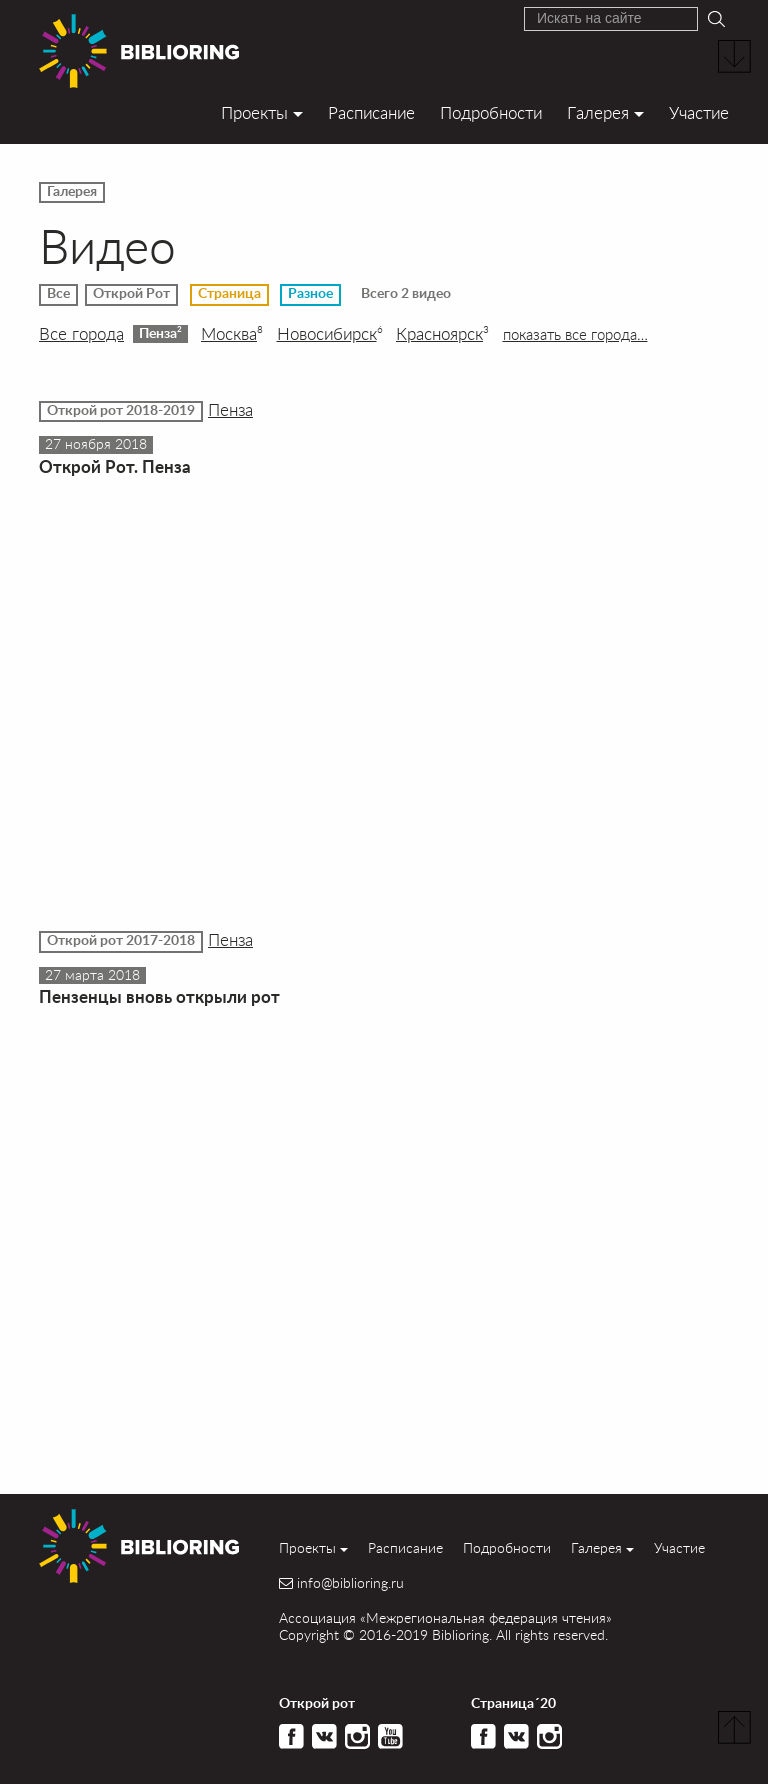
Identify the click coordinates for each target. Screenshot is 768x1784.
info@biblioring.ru (350, 1583)
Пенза (160, 333)
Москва (232, 334)
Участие (699, 112)
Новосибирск (330, 334)
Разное (310, 294)
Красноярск (442, 334)
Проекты (254, 112)
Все (58, 294)
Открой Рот (131, 294)
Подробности (491, 112)
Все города (81, 334)
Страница (229, 294)
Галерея (598, 112)
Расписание (371, 112)
